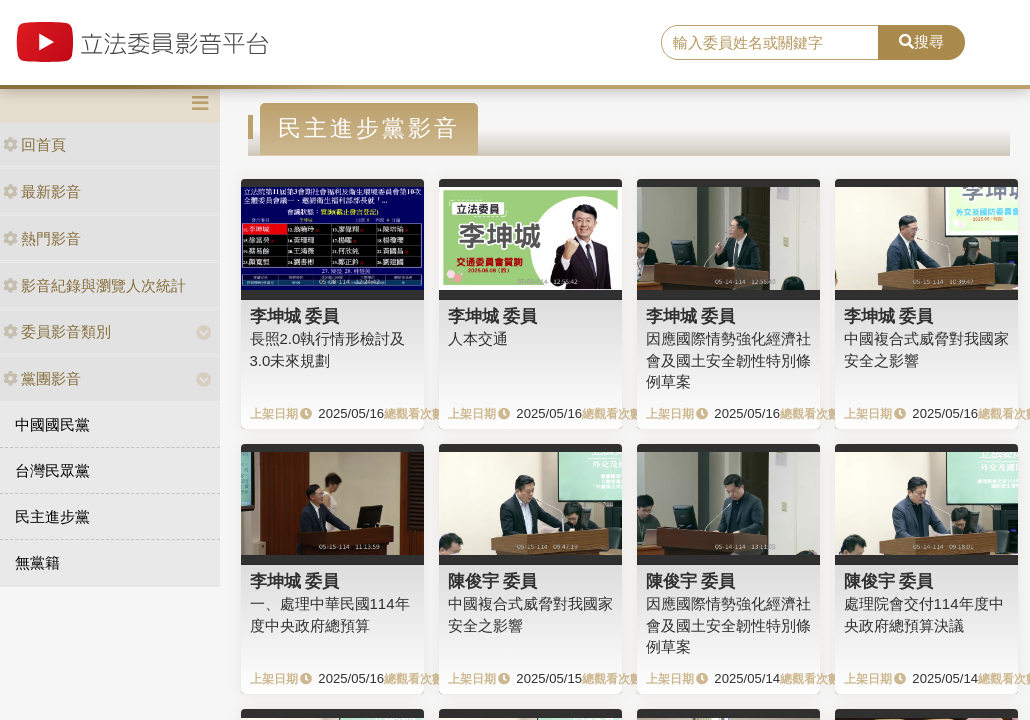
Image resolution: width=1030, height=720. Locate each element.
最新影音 (42, 191)
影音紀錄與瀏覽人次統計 (94, 285)
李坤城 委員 (295, 316)
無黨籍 (37, 562)
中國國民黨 (52, 424)
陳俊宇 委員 (493, 581)
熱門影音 (42, 238)
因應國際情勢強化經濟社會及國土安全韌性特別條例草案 (728, 360)
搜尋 (921, 41)
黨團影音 (42, 378)
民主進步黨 (52, 516)
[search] (770, 43)
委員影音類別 (57, 331)
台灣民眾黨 (52, 470)
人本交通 (478, 338)
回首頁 (34, 144)
